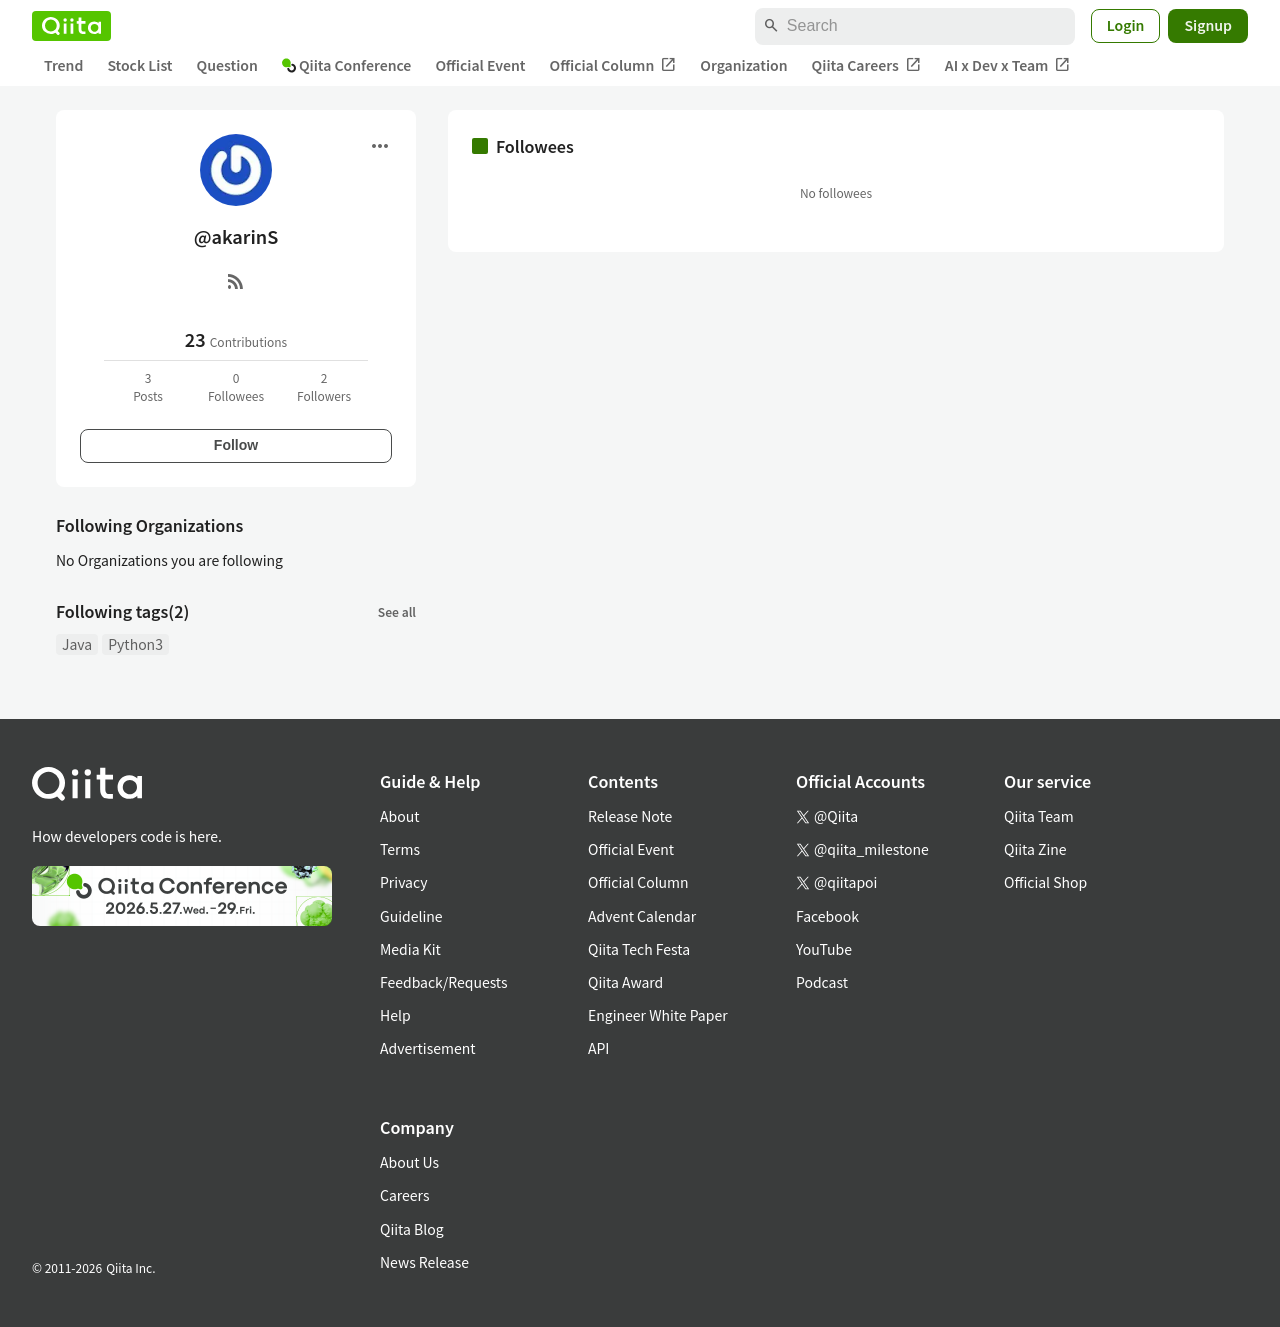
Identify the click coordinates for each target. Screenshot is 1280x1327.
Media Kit (410, 949)
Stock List (139, 65)
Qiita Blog (412, 1229)
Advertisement (428, 1048)
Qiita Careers (866, 65)
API (598, 1048)
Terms (400, 849)
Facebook (827, 916)
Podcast (822, 982)
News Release (424, 1262)
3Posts (148, 386)
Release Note (630, 816)
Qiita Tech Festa (639, 949)
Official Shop (1045, 882)
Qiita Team (1039, 816)
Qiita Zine (1035, 849)
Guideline (411, 916)
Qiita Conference (347, 65)
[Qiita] (71, 26)
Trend (63, 65)
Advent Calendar (642, 916)
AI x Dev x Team (1008, 65)
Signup (1208, 25)
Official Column (613, 65)
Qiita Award (625, 982)
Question (227, 65)
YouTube (824, 949)
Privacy (403, 882)
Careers (404, 1195)
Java (77, 644)
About (399, 816)
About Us (409, 1162)
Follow (236, 445)
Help (395, 1015)
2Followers (324, 386)
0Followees (236, 386)
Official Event (480, 65)
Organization (743, 65)
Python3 (135, 644)
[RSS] (236, 281)
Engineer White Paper (658, 1015)
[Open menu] (380, 146)
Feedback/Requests (444, 982)
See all (397, 611)
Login (1126, 25)
